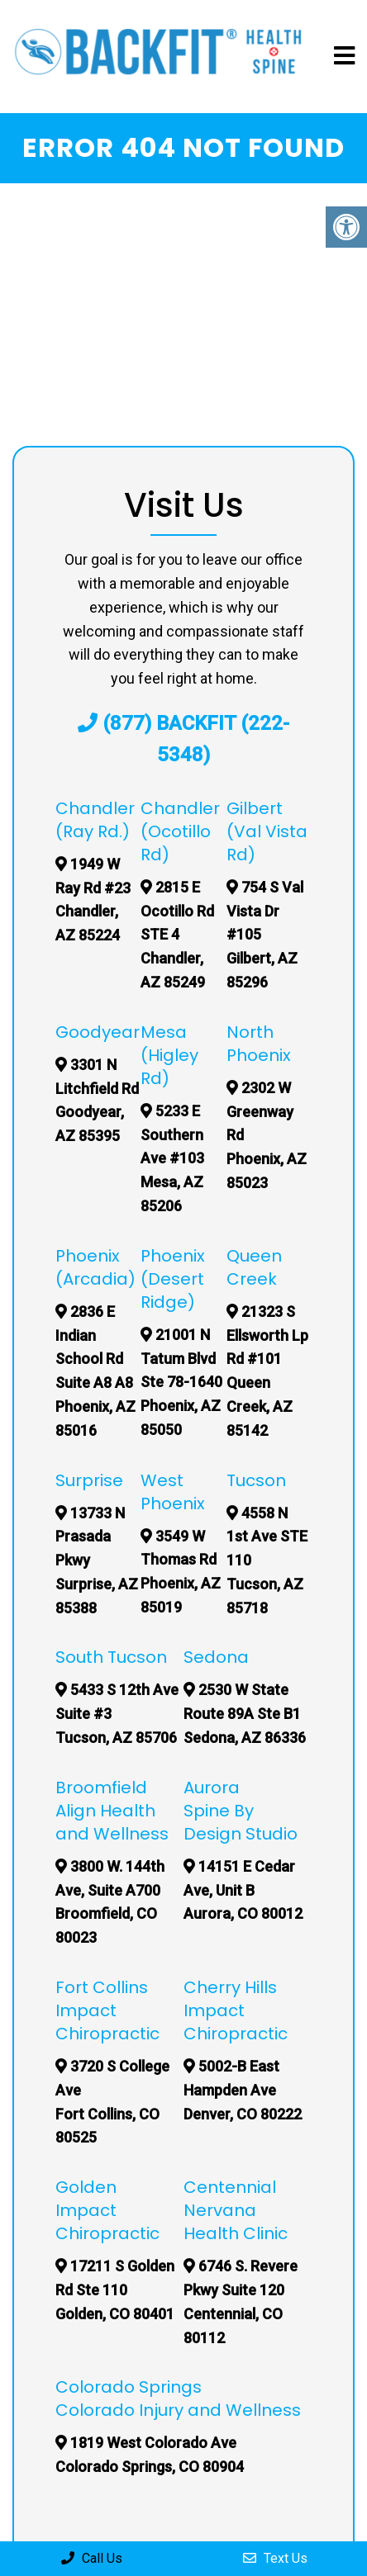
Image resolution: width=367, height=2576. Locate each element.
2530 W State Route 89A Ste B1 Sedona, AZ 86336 (257, 1713)
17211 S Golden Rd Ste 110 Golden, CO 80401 (127, 2290)
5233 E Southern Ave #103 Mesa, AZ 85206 (185, 1158)
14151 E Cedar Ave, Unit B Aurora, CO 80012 (255, 1890)
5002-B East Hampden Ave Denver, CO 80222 (255, 2090)
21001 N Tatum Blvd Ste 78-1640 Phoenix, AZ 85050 (194, 1382)
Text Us (275, 2558)
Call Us (91, 2558)
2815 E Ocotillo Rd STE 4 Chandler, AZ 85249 (189, 934)
